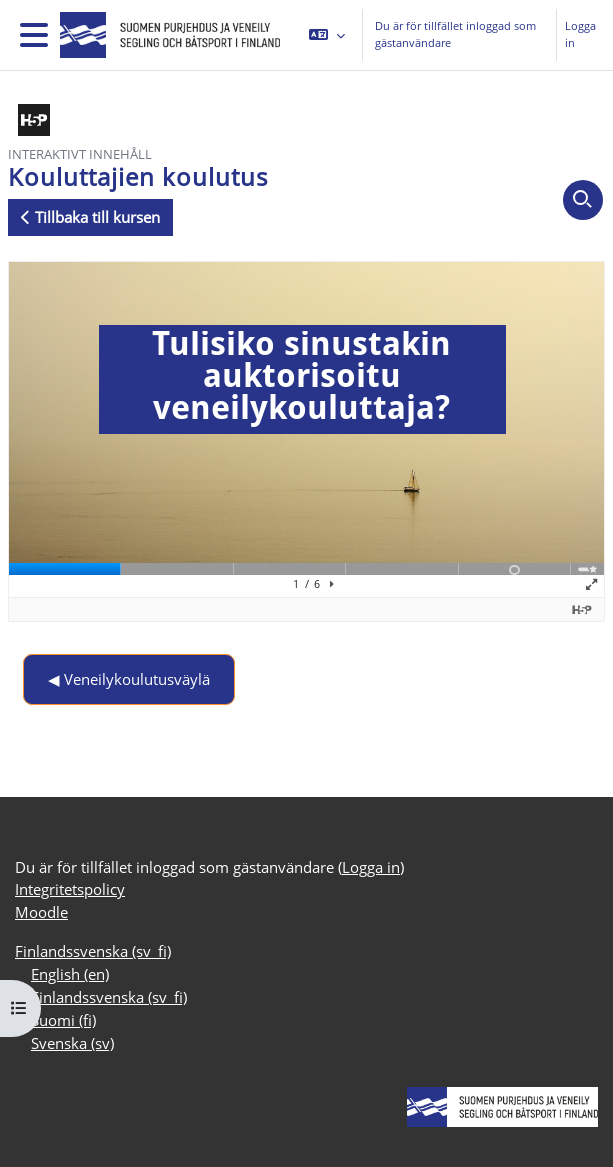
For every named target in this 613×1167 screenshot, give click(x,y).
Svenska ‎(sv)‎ (72, 1043)
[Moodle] (166, 35)
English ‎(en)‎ (70, 974)
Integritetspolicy (70, 889)
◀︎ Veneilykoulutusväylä (129, 679)
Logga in (580, 34)
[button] (327, 35)
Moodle (41, 912)
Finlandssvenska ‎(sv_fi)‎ (93, 951)
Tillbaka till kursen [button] (90, 217)
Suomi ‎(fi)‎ (63, 1020)
